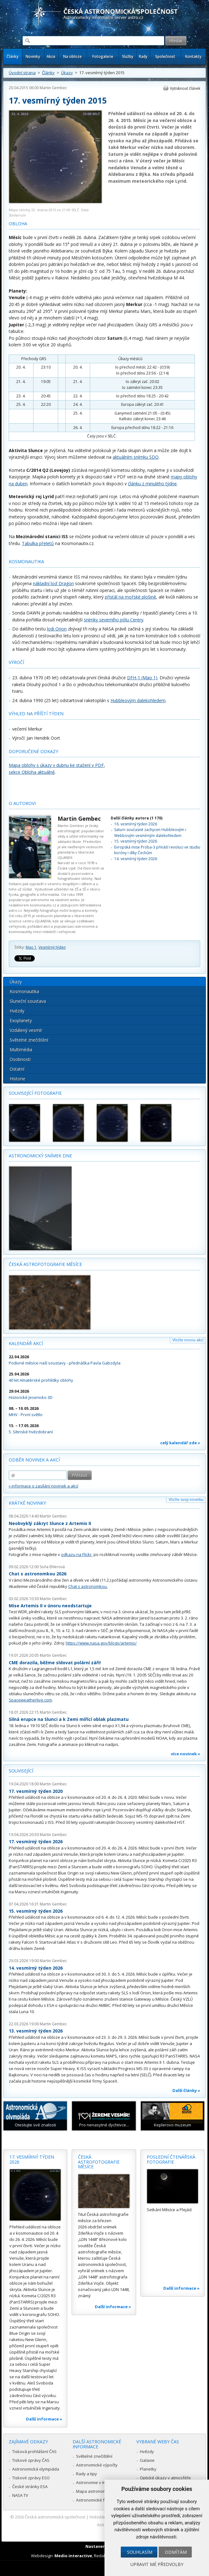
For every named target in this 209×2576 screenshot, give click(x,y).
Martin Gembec (53, 87)
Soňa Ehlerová (52, 1566)
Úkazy (67, 72)
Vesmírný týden (52, 947)
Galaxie (147, 2460)
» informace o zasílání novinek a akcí (43, 1486)
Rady (143, 56)
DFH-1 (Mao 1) (142, 678)
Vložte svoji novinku (186, 1499)
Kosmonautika (24, 991)
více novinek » (185, 1754)
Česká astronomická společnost (55, 2517)
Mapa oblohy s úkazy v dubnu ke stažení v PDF (56, 765)
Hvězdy (17, 1011)
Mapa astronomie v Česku (101, 2491)
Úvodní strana (22, 72)
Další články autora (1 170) (136, 818)
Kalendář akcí (26, 1343)
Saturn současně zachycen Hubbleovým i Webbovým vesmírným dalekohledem (150, 832)
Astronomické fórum (95, 2500)
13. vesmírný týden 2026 (36, 2031)
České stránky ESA (30, 2486)
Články (12, 56)
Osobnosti (20, 1059)
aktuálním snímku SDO (136, 457)
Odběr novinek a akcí (34, 1460)
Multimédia (21, 1050)
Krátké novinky (27, 1503)
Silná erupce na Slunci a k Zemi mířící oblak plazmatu (69, 1719)
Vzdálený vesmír (26, 1030)
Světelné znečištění (29, 1040)
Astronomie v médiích (96, 2482)
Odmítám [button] (176, 2552)
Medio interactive (73, 2555)
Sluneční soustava (28, 1001)
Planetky (148, 2469)
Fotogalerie (102, 56)
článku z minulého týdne (152, 484)
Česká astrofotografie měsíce (45, 1264)
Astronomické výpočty (97, 2465)
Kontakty (193, 56)
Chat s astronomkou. (88, 1586)
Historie (17, 1079)
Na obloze (72, 56)
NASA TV (20, 2495)
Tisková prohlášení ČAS (34, 2451)
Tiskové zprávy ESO (31, 2478)
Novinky (33, 56)
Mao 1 (31, 947)
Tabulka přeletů (38, 543)
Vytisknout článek (185, 88)
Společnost (165, 56)
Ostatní (17, 1069)
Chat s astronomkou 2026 (37, 1574)
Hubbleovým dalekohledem (138, 700)
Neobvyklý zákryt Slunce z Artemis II (50, 1523)
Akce (51, 56)
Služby (127, 56)
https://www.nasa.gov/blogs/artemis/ (101, 1643)
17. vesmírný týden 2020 (36, 1791)
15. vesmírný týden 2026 (135, 841)
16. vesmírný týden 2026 (135, 824)
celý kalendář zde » (180, 1443)
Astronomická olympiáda (35, 2469)
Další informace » (44, 2419)
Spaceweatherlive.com (30, 1700)
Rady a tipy (86, 2474)
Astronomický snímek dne (40, 1156)
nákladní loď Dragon (53, 583)
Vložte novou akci (187, 1340)
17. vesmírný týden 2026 (36, 1841)
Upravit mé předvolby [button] (156, 2564)
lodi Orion (57, 629)
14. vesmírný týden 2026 (135, 858)
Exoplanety (21, 1020)
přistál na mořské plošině (130, 597)
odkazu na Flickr (76, 1554)
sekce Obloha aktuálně (32, 772)
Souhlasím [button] (139, 2552)
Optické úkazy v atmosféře (165, 2478)
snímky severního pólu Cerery (113, 620)
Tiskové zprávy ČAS (30, 2460)
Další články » (186, 2090)
